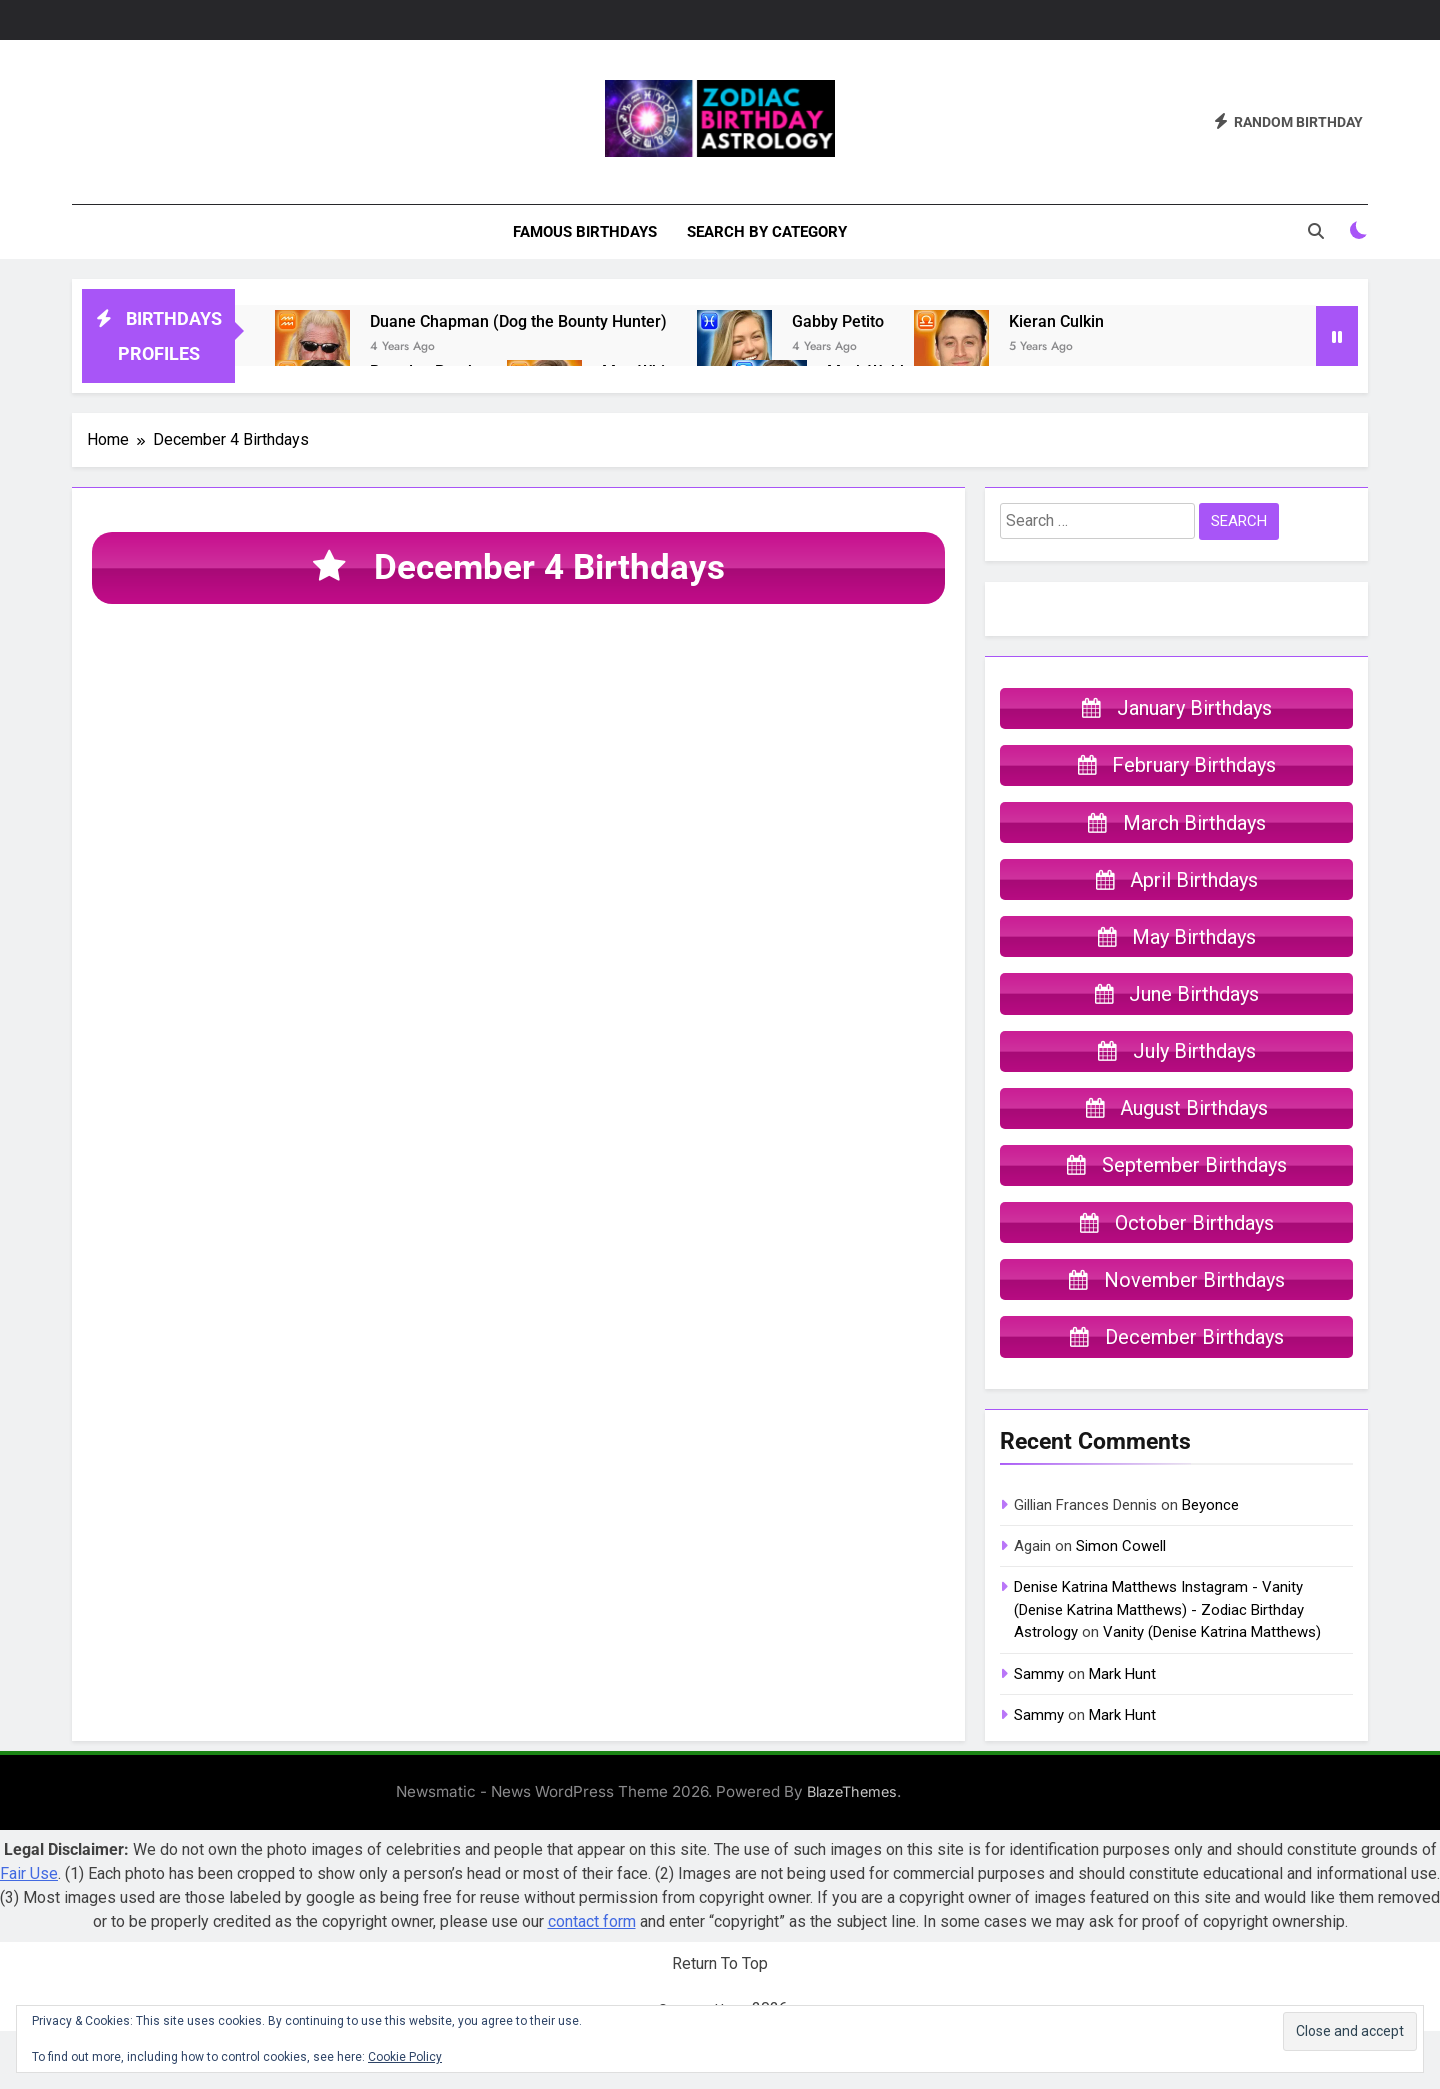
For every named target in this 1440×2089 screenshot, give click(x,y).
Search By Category (767, 232)
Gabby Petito (838, 321)
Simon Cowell (1121, 1604)
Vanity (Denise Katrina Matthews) (1212, 1690)
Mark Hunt (1122, 1732)
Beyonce (1210, 1563)
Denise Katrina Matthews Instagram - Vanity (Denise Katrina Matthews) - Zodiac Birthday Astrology (1159, 1668)
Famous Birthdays (585, 232)
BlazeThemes (852, 1850)
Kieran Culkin (1056, 321)
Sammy (1039, 1732)
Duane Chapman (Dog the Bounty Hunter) (518, 321)
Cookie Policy (405, 2057)
